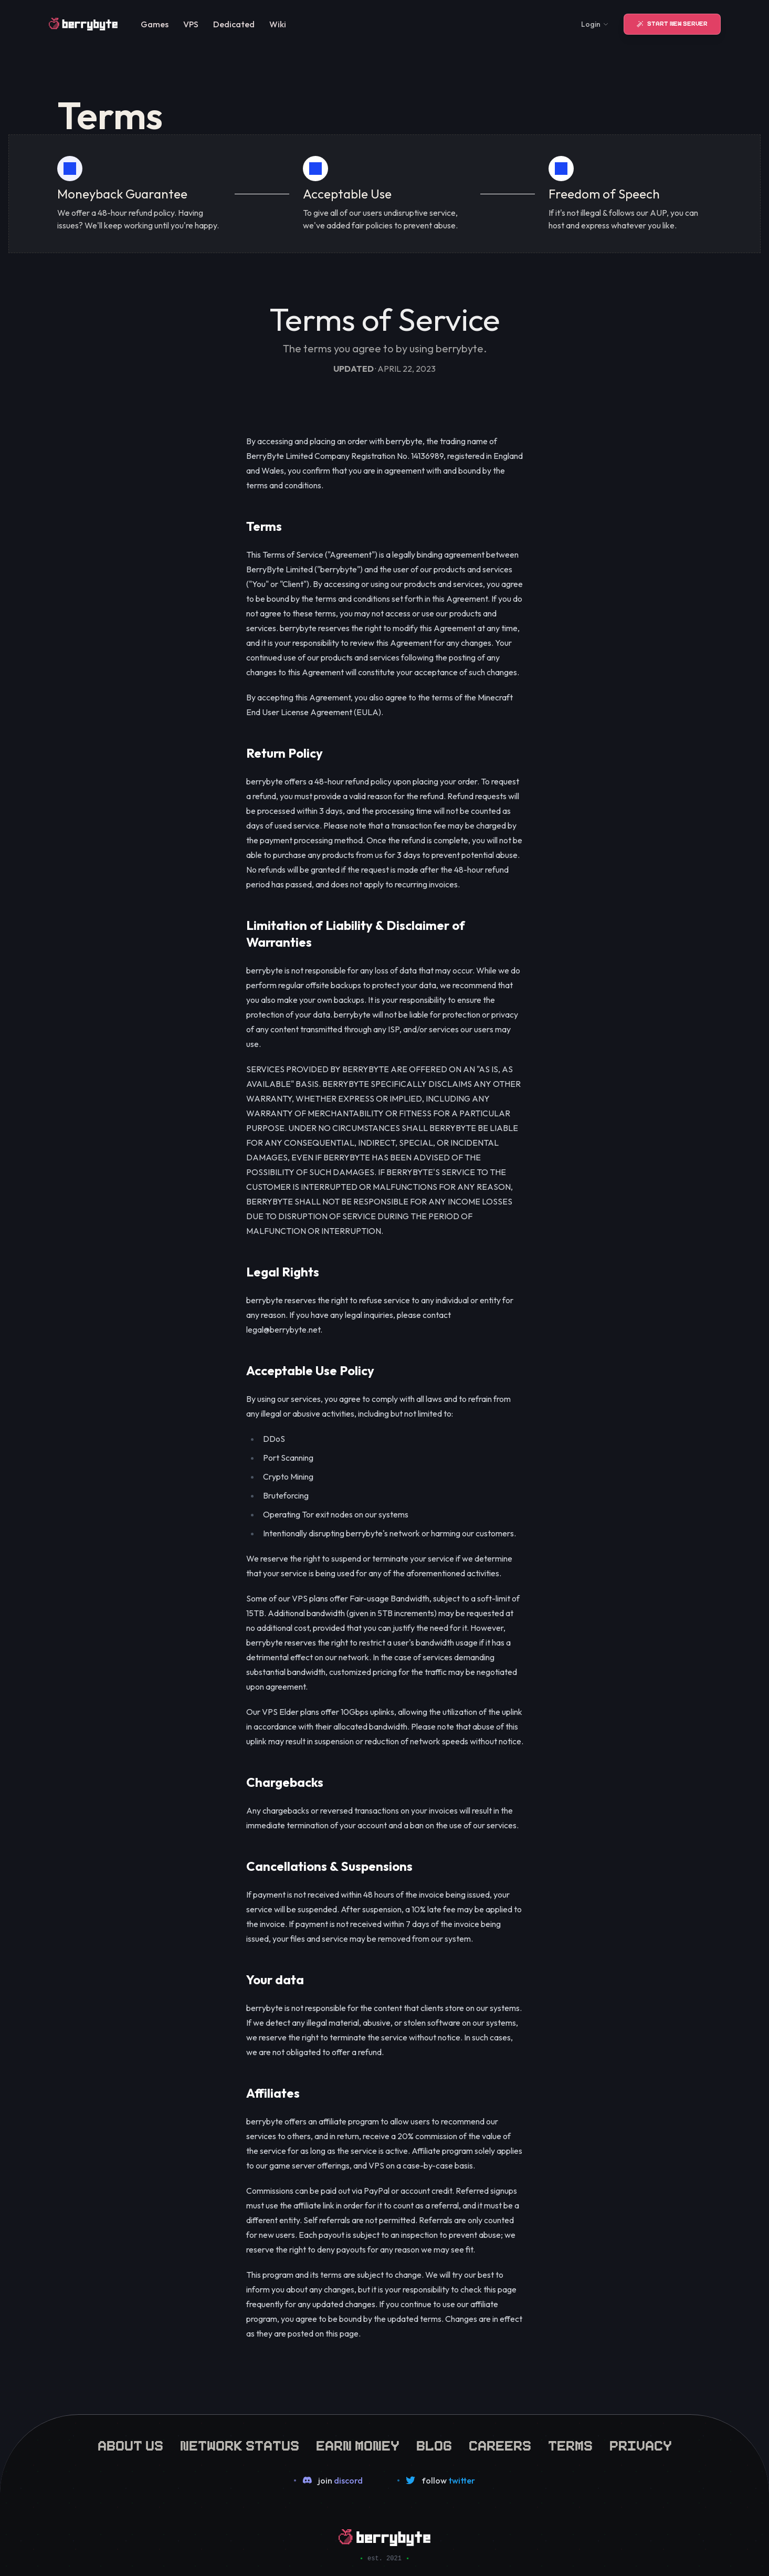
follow (448, 2480)
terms (570, 2444)
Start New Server (672, 24)
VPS (190, 24)
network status (239, 2444)
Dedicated (234, 24)
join (340, 2480)
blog (434, 2444)
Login (595, 24)
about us (130, 2444)
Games (154, 24)
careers (500, 2444)
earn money (357, 2444)
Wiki (277, 24)
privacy (640, 2444)
